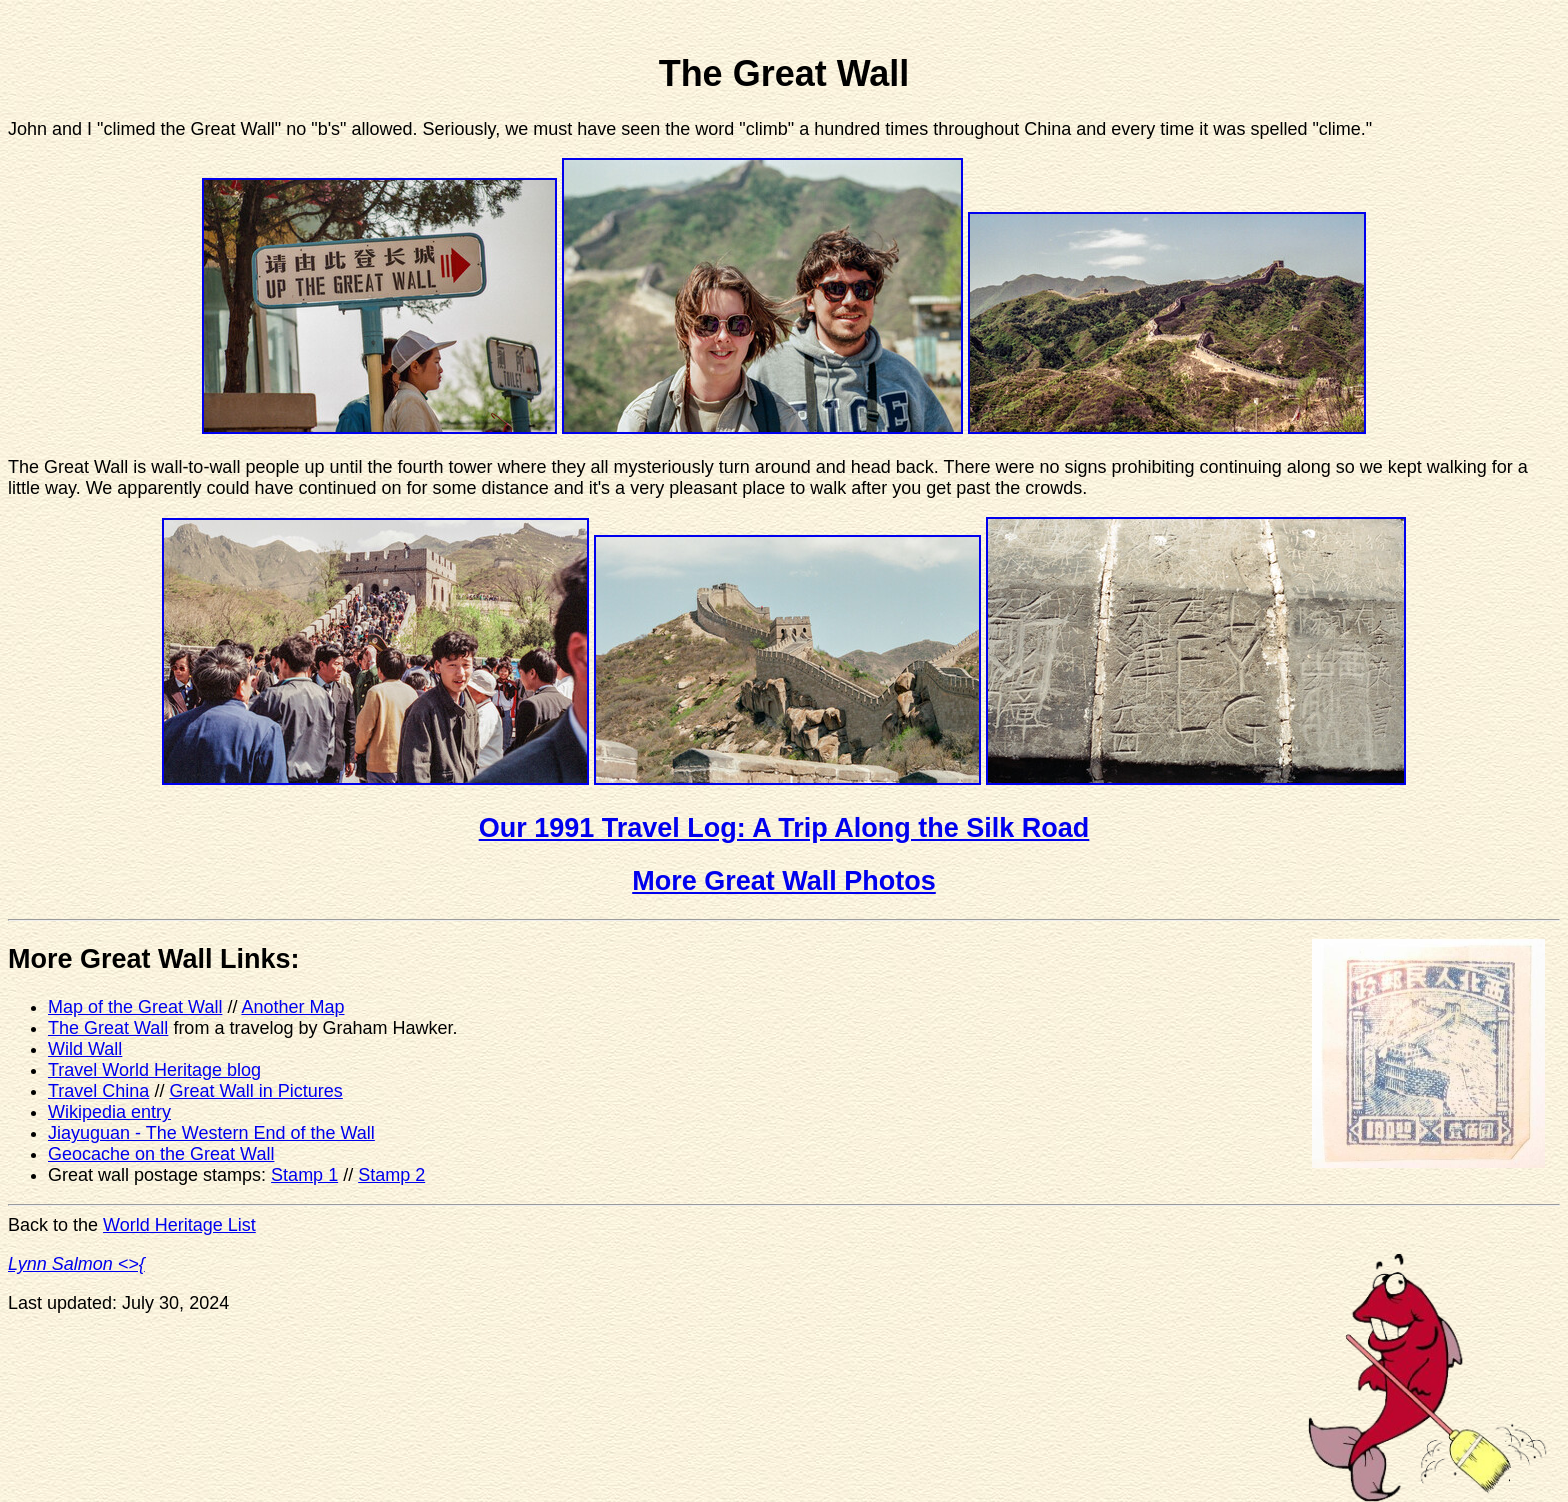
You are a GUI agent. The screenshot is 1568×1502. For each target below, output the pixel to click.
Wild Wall (85, 1049)
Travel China (98, 1091)
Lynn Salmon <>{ (76, 1264)
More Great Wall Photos (784, 881)
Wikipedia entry (109, 1112)
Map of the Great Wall (135, 1007)
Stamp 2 (391, 1175)
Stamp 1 (304, 1175)
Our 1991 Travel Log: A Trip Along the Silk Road (784, 828)
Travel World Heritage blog (154, 1070)
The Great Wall (108, 1028)
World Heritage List (179, 1225)
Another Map (292, 1007)
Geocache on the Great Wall (161, 1154)
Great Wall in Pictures (255, 1091)
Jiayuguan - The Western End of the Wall (211, 1133)
